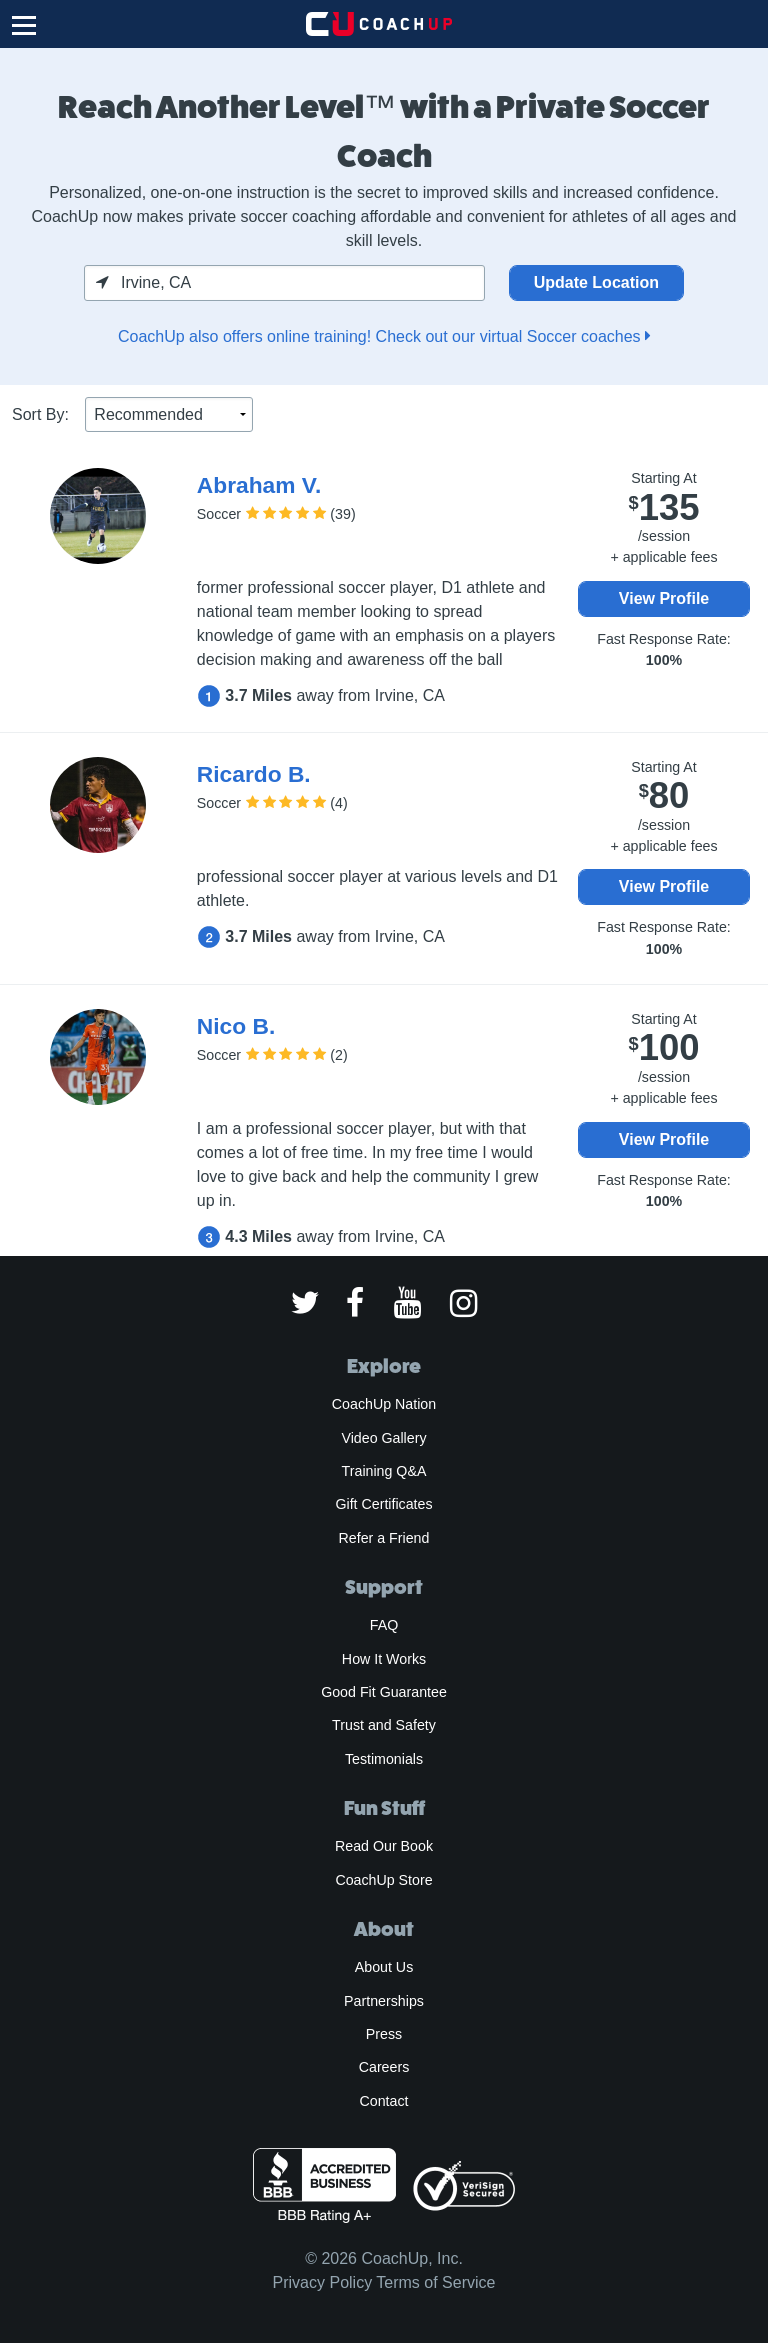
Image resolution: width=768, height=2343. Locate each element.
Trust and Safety (384, 1725)
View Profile (664, 598)
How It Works (384, 1659)
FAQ (384, 1625)
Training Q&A (384, 1471)
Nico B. (236, 1026)
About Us (384, 1967)
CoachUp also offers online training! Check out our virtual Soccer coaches (384, 336)
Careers (384, 2067)
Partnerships (384, 2001)
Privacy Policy (323, 2282)
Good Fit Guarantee (384, 1692)
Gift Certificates (383, 1504)
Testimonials (384, 1759)
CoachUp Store (383, 1880)
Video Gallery (383, 1438)
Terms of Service (435, 2282)
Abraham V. (259, 485)
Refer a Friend (384, 1538)
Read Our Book (384, 1846)
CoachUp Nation (384, 1404)
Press (384, 2034)
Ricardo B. (254, 774)
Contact (383, 2101)
